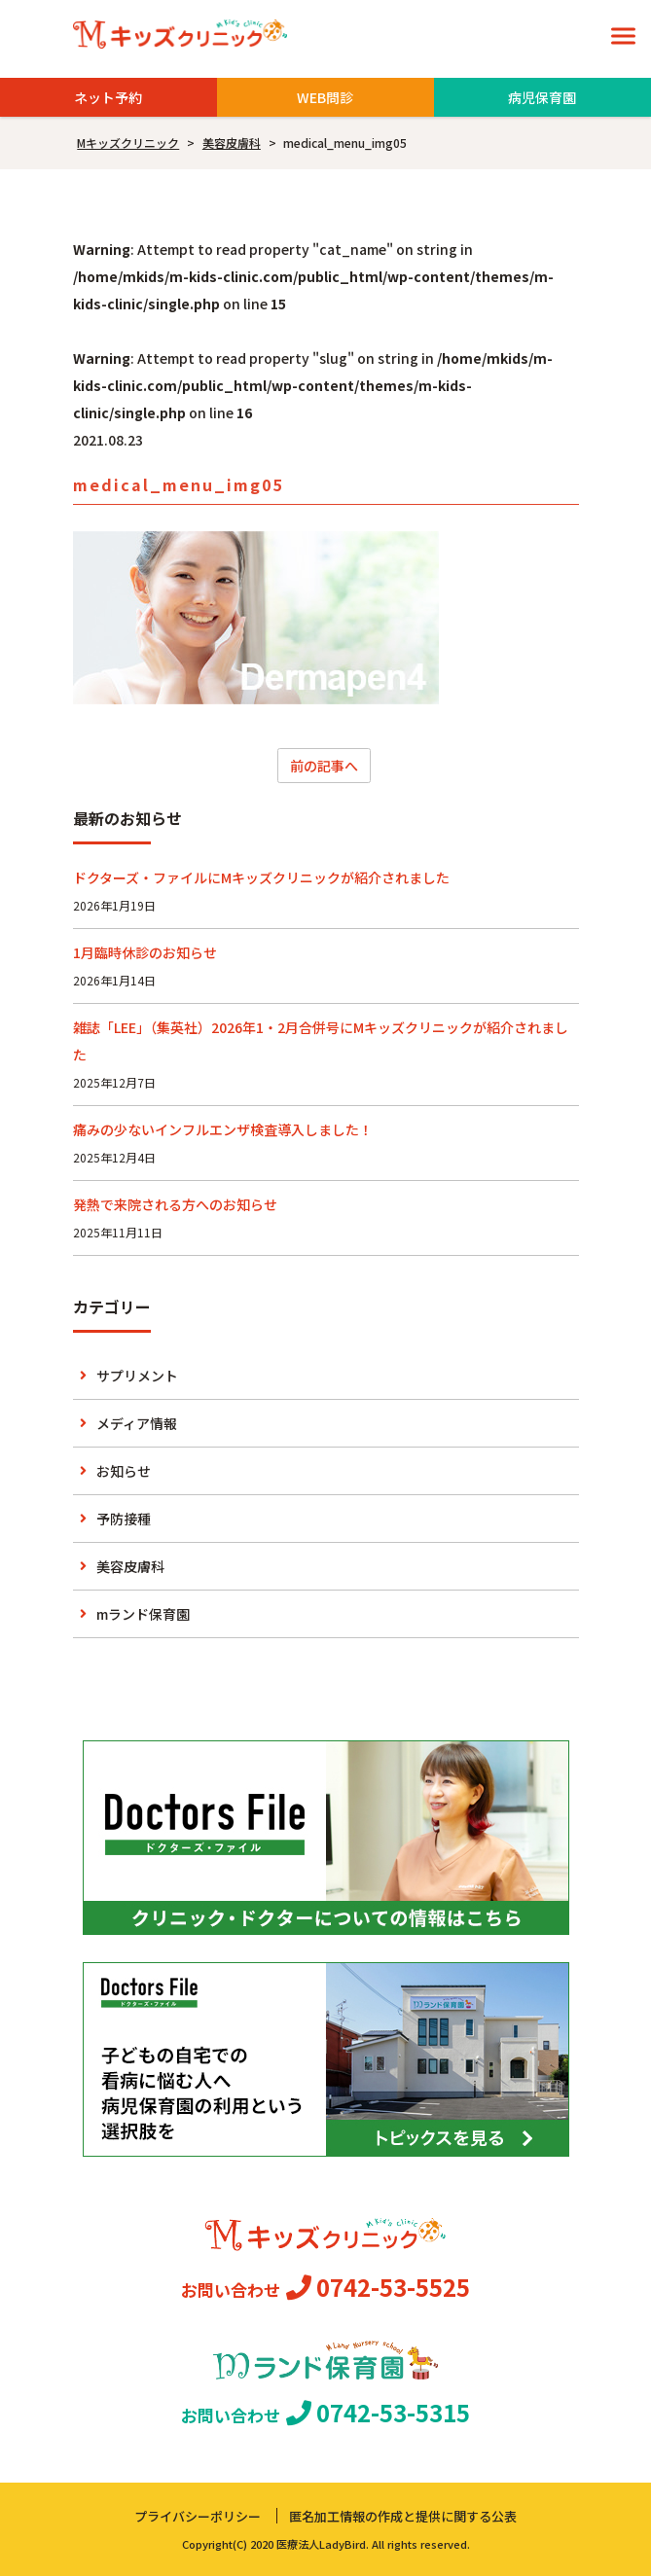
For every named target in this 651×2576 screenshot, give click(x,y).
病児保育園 (542, 97)
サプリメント (137, 1375)
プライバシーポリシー (197, 2516)
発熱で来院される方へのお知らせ (175, 1204)
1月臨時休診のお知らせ (145, 952)
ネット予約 (108, 97)
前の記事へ (324, 765)
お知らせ (123, 1471)
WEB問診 (325, 97)
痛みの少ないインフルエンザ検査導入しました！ (223, 1129)
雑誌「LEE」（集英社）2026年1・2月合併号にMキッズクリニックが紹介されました (320, 1041)
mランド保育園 (143, 1614)
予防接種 (123, 1518)
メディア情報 (136, 1423)
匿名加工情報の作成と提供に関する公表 (403, 2516)
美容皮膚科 (130, 1566)
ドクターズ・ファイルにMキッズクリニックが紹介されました (261, 877)
